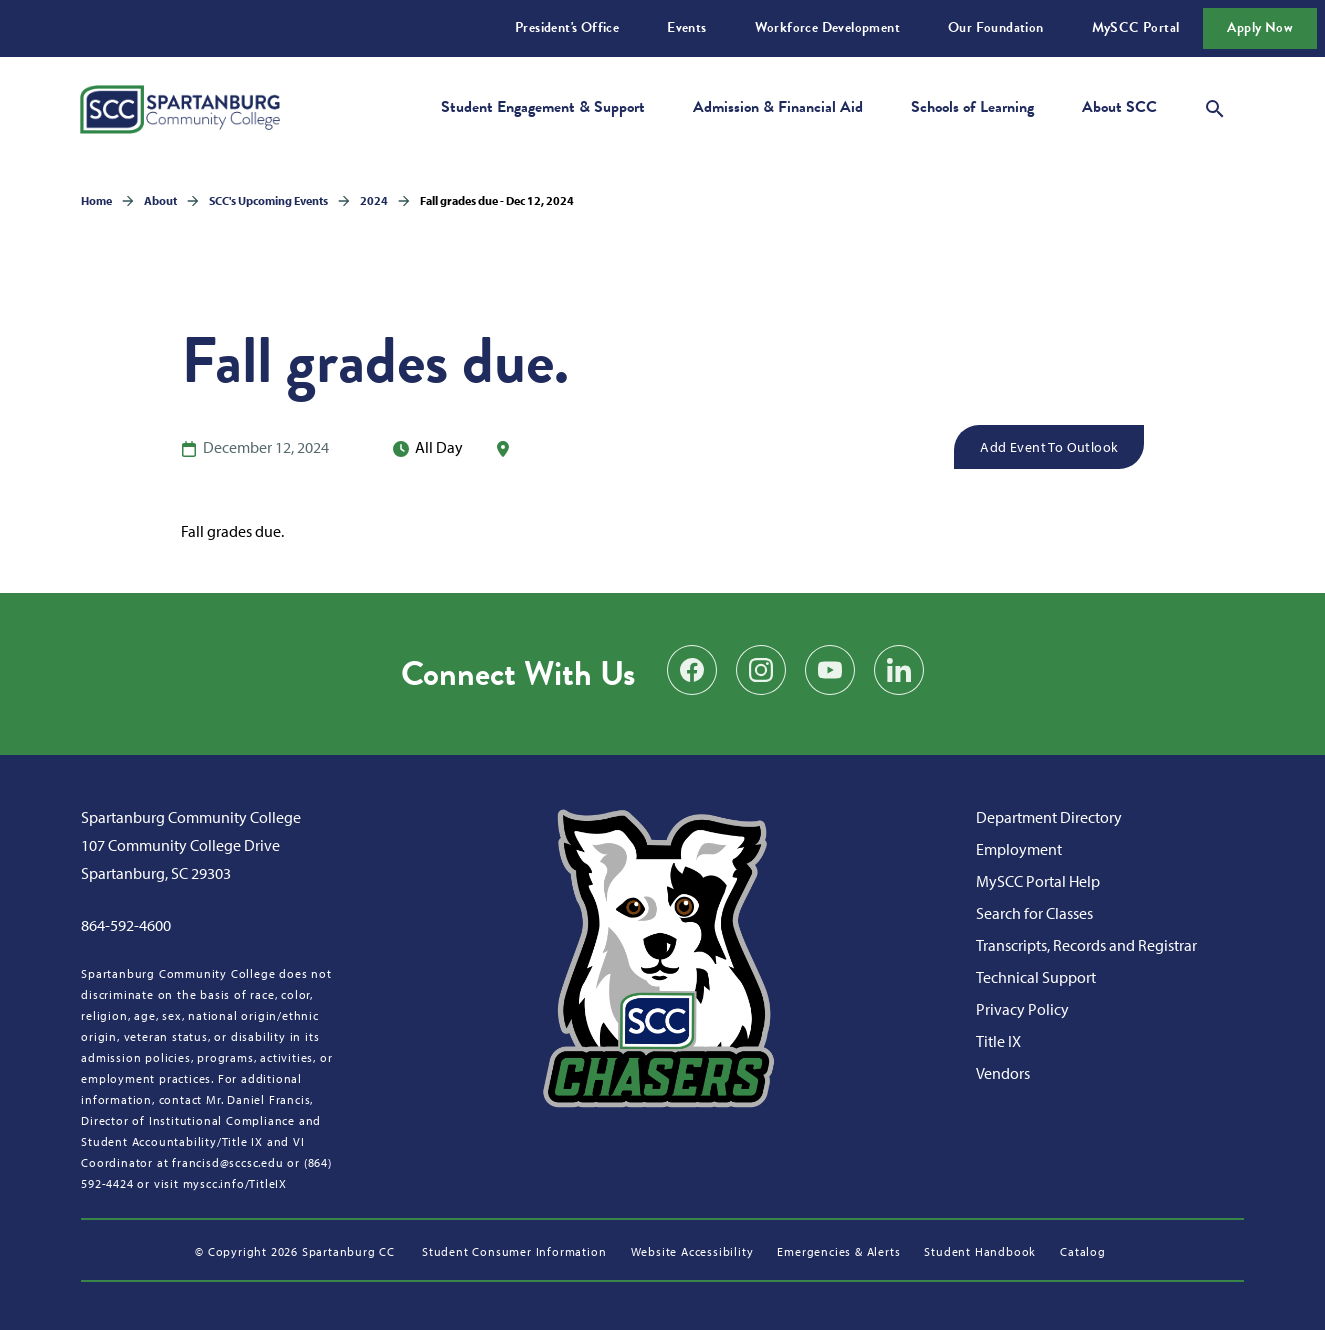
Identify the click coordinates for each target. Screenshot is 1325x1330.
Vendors (1003, 1073)
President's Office (567, 27)
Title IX (998, 1041)
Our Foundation (996, 27)
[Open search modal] (1215, 106)
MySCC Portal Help (1038, 881)
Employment (1019, 849)
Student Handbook (980, 1251)
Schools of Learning (972, 107)
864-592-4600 (126, 925)
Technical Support (1036, 977)
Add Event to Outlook (1049, 447)
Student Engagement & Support (543, 107)
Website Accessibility (692, 1251)
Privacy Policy (1022, 1009)
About (160, 200)
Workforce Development (827, 27)
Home (96, 200)
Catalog (1083, 1251)
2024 (374, 200)
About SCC (1119, 107)
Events (686, 27)
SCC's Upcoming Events (268, 200)
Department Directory (1049, 817)
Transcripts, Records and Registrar (1086, 945)
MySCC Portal (1136, 27)
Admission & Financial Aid (778, 107)
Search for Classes (1034, 913)
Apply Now (1260, 27)
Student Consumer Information (514, 1251)
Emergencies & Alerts (838, 1251)
